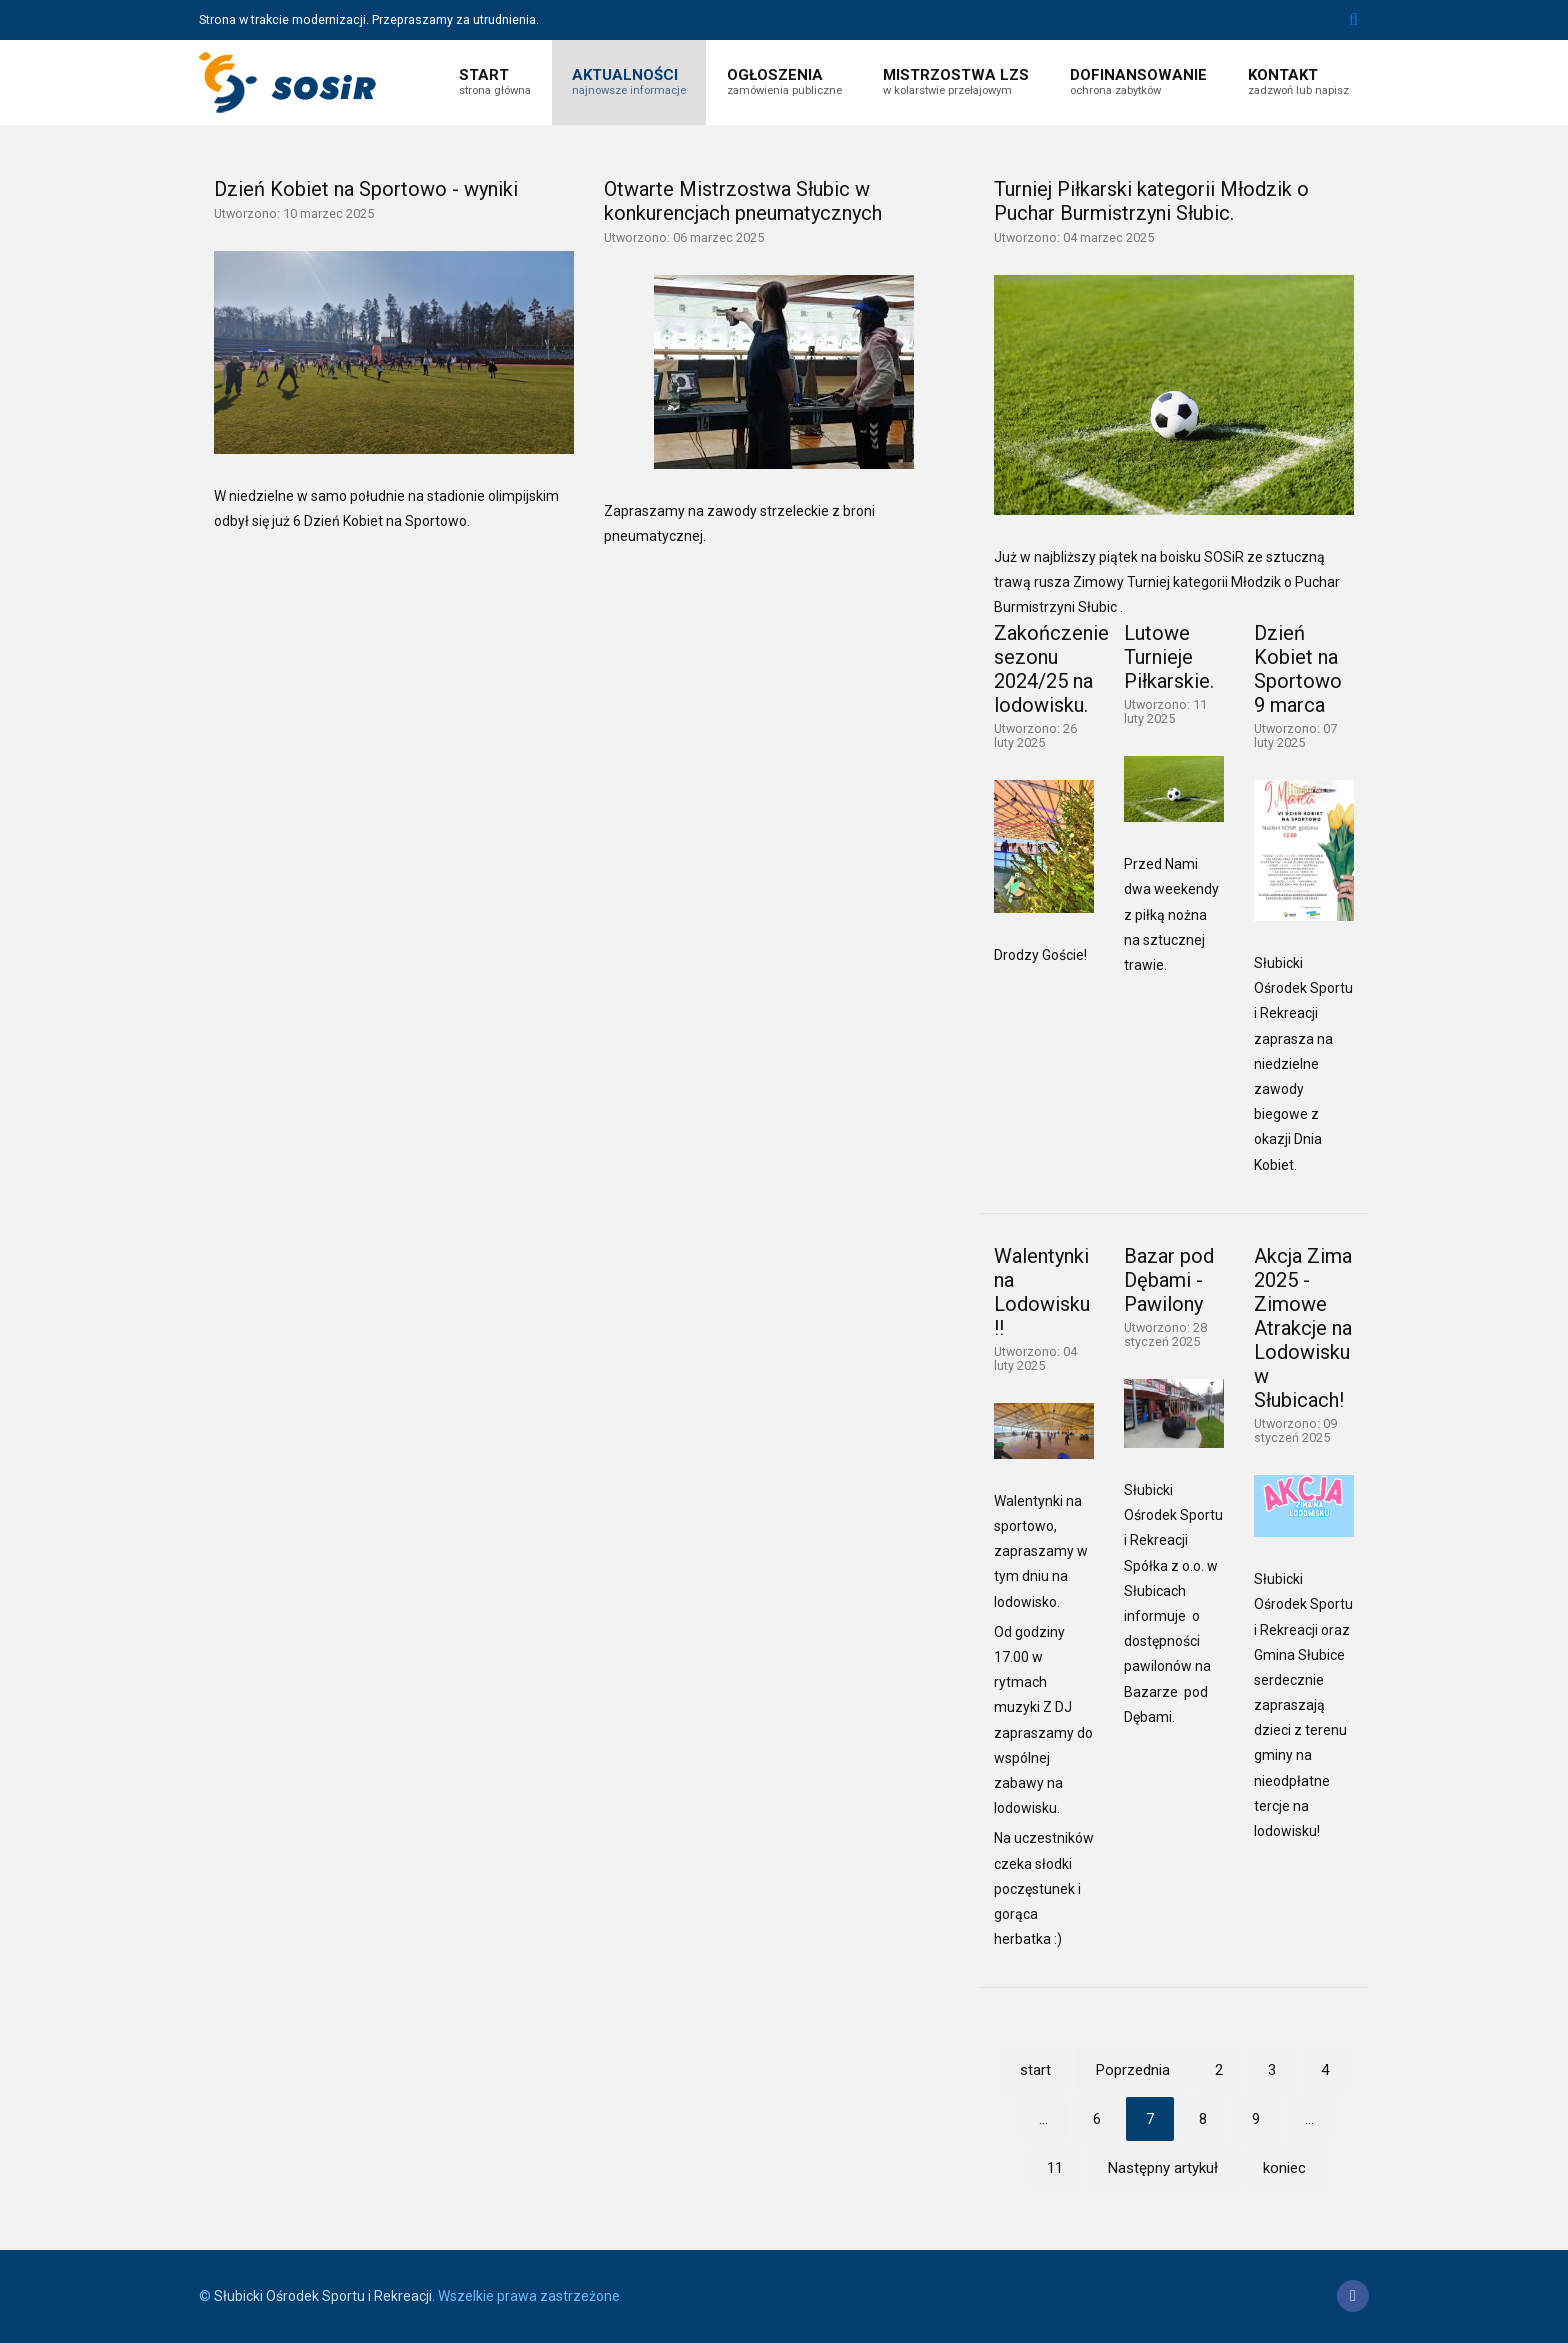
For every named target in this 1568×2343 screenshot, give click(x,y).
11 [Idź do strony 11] (1055, 2168)
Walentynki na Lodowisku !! (1042, 1292)
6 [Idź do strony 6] (1097, 2119)
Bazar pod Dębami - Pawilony (1169, 1280)
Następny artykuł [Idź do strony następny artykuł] (1163, 2168)
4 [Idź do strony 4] (1325, 2070)
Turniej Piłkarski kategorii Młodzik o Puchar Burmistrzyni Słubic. (1151, 201)
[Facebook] (1353, 2296)
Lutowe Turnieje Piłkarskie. (1169, 657)
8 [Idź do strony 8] (1203, 2119)
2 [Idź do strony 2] (1219, 2070)
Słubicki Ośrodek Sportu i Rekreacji (323, 2296)
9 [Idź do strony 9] (1256, 2119)
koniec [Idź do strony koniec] (1284, 2168)
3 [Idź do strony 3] (1272, 2070)
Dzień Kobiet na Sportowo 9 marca (1298, 669)
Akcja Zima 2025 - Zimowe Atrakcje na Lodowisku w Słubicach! (1303, 1328)
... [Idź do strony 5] (1043, 2119)
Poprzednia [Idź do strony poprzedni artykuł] (1133, 2070)
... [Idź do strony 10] (1309, 2119)
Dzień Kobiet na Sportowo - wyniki (366, 189)
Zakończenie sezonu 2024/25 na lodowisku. (1051, 669)
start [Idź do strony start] (1035, 2070)
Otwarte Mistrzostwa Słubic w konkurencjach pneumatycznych (743, 201)
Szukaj (1353, 20)
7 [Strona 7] (1150, 2119)
